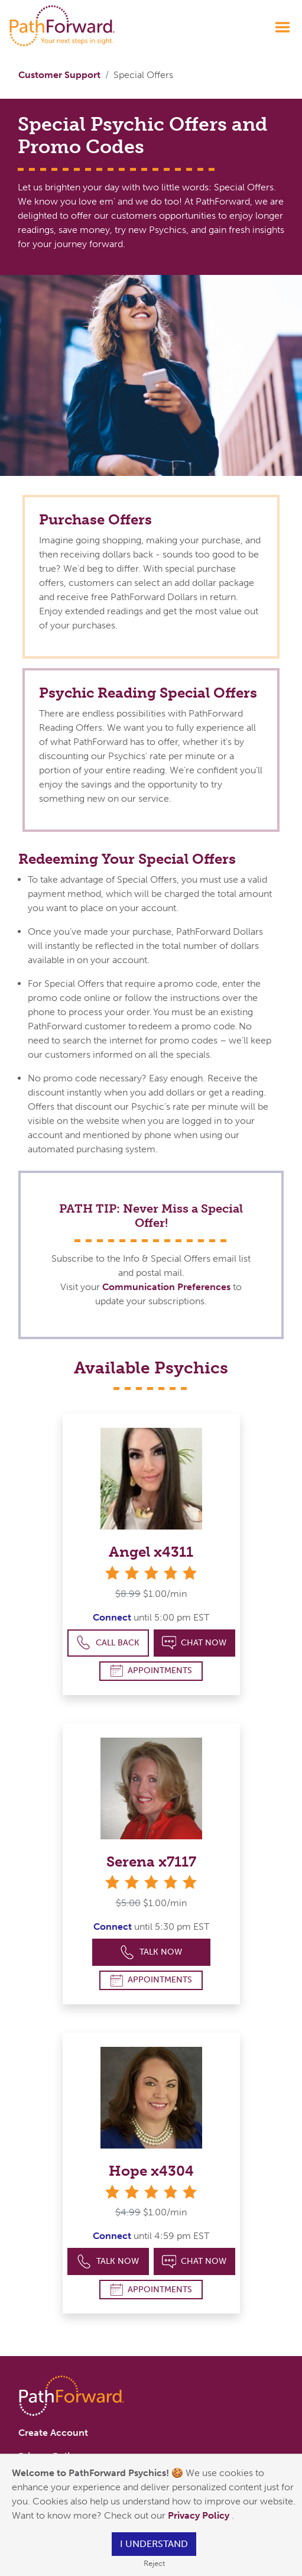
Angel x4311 (151, 1551)
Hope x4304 (151, 2170)
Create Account (53, 2432)
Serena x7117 (151, 1861)
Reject (154, 2563)
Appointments (151, 1670)
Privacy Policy (200, 2515)
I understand (154, 2543)
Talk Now (151, 1952)
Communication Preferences (166, 1286)
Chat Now (194, 1642)
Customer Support (59, 74)
